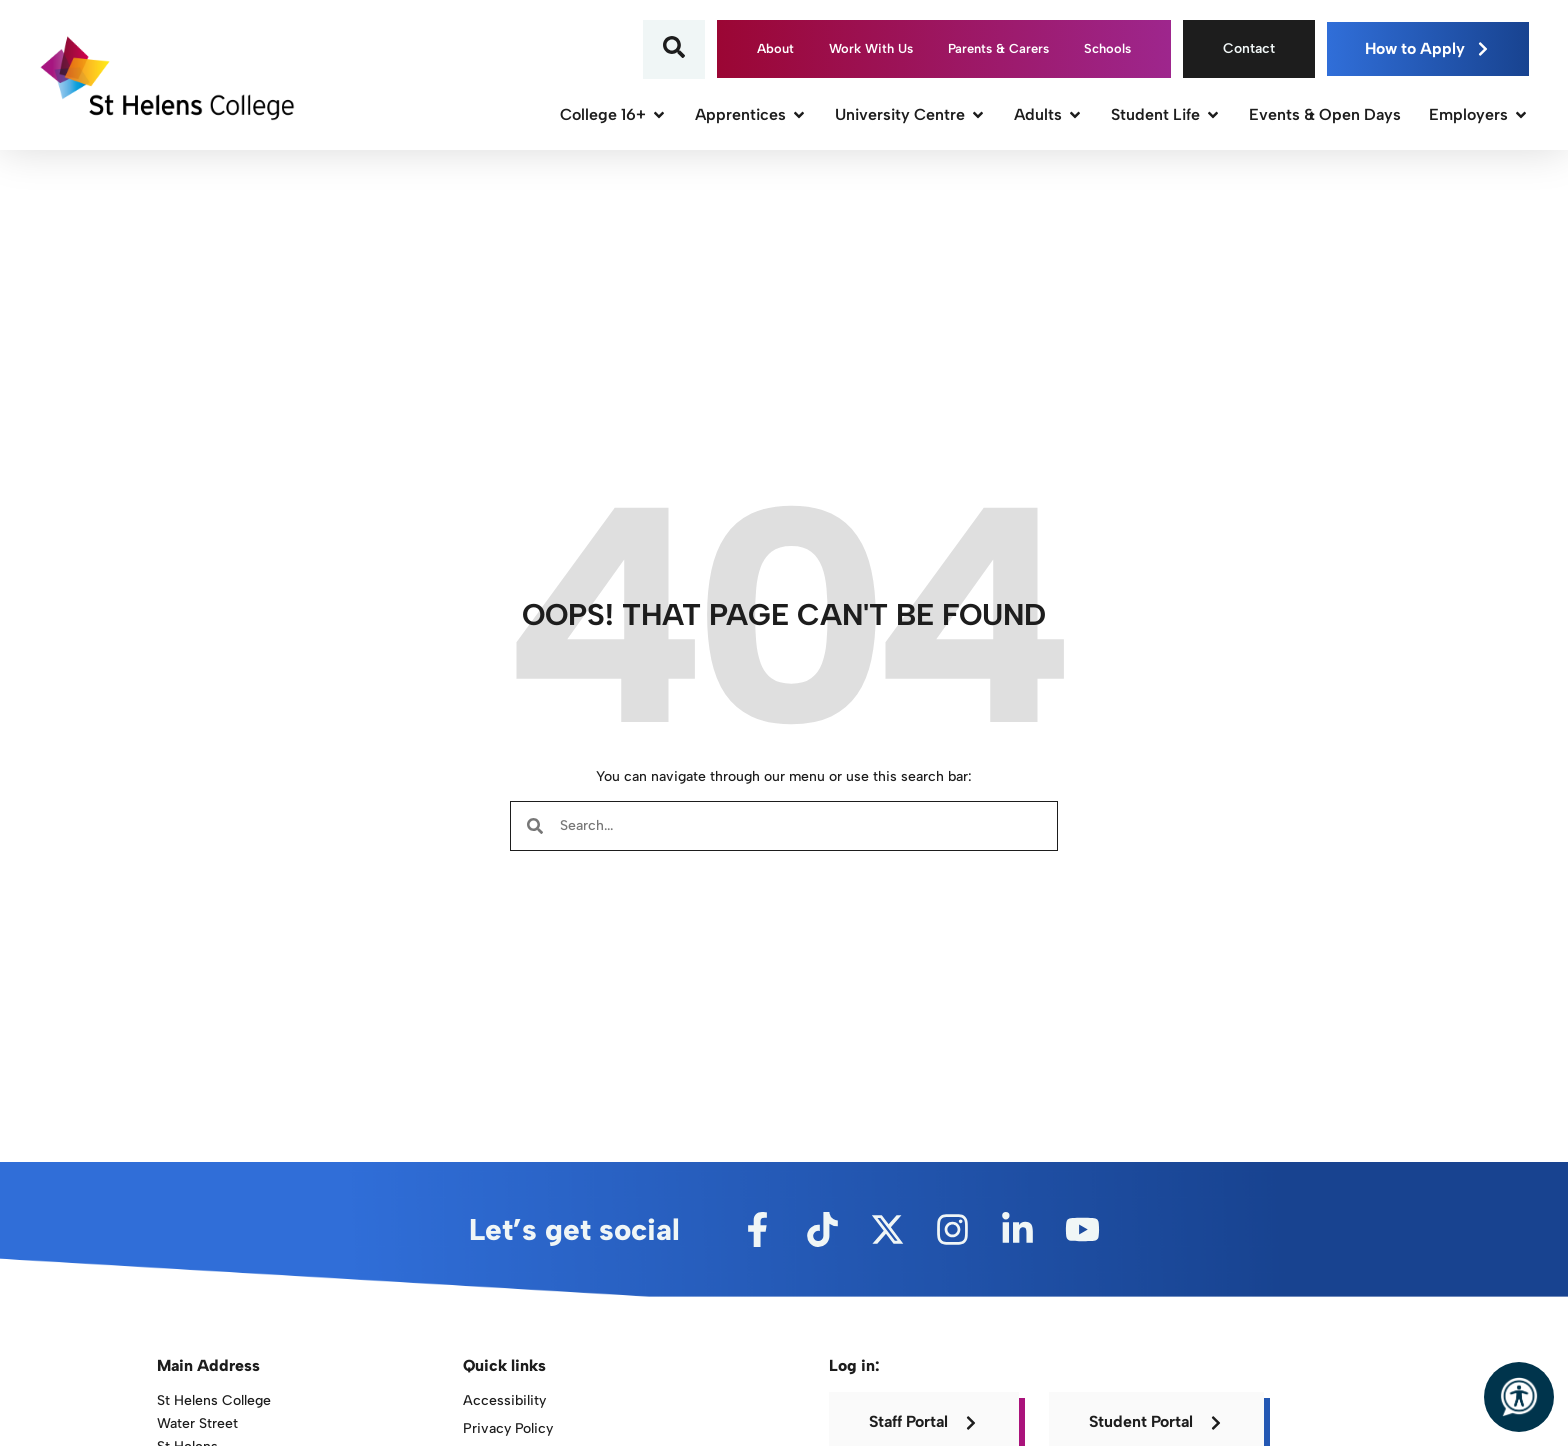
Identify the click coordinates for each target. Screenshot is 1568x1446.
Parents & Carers (998, 48)
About (775, 48)
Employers (1479, 114)
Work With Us (871, 48)
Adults (1048, 114)
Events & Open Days (1325, 114)
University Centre (910, 114)
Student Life (1166, 114)
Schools (1107, 48)
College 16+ (613, 114)
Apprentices (751, 114)
